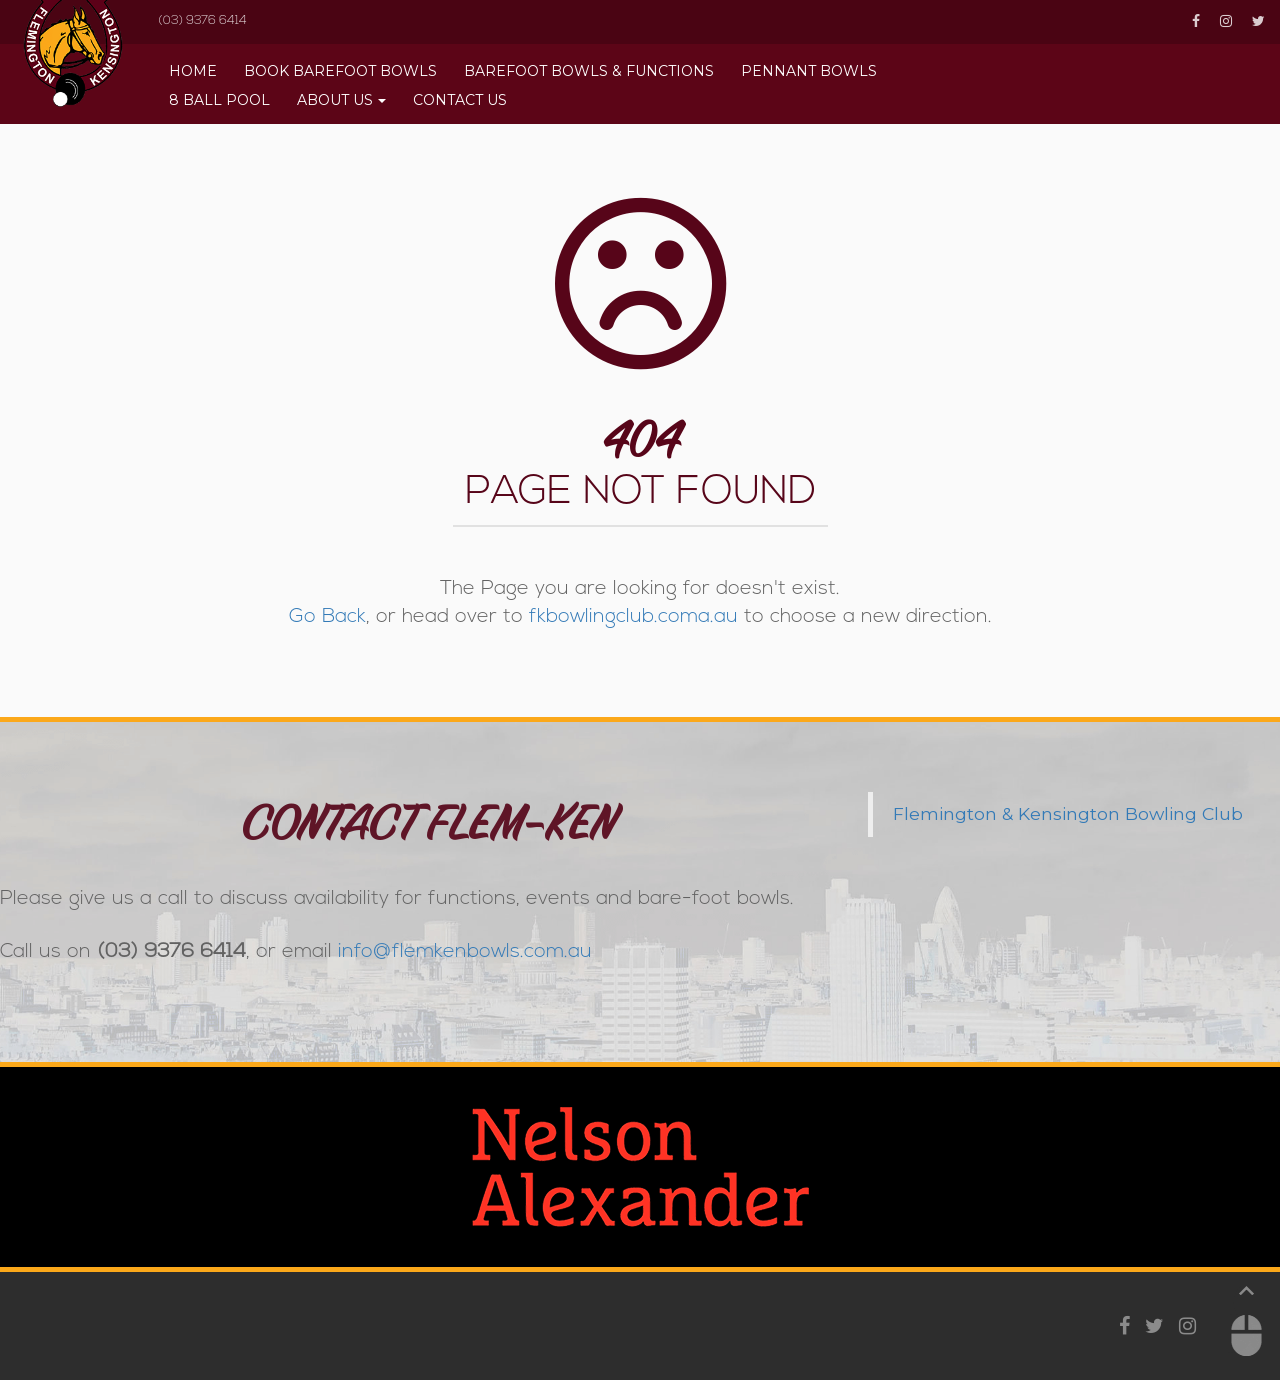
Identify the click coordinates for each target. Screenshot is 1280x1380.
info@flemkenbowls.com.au (465, 952)
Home (193, 71)
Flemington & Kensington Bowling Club (1068, 813)
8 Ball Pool (219, 100)
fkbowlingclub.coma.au (633, 617)
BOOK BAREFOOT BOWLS (340, 71)
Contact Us (460, 100)
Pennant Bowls (809, 71)
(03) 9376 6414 (202, 21)
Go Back (327, 617)
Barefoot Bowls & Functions (589, 71)
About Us (335, 100)
